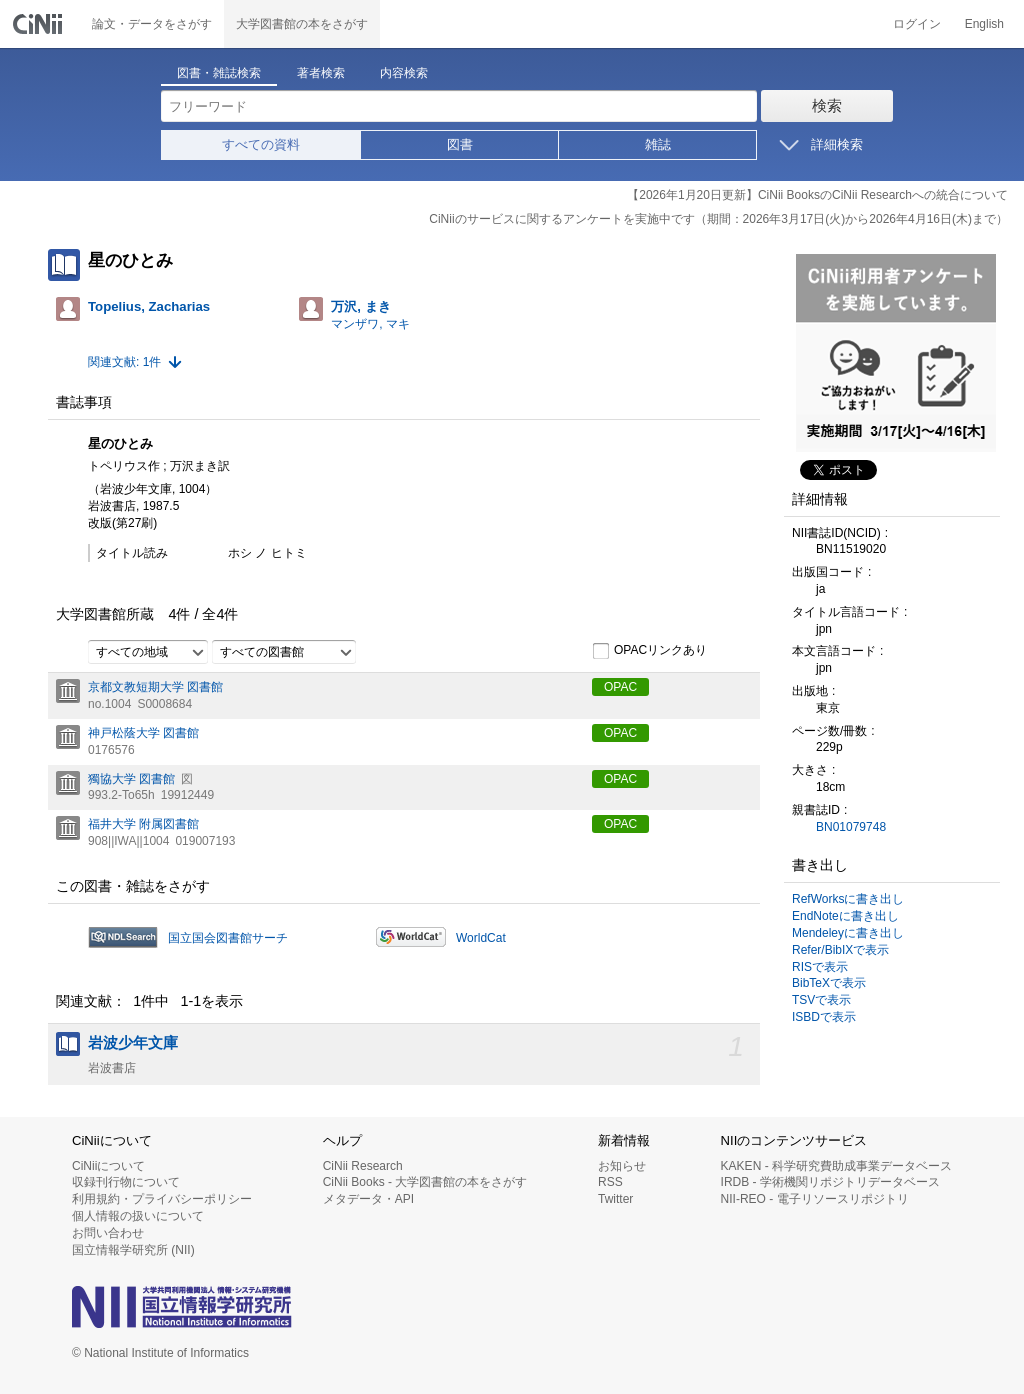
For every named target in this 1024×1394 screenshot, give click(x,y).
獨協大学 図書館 (131, 779)
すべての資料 (261, 144)
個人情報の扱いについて (138, 1216)
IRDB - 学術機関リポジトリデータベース (830, 1182)
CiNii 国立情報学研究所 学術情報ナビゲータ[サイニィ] (40, 24)
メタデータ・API (368, 1199)
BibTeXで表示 (829, 983)
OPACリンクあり (649, 651)
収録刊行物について (126, 1182)
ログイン (917, 24)
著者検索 (321, 73)
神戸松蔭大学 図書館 (143, 733)
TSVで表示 (821, 1000)
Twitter (615, 1199)
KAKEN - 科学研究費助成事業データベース (836, 1166)
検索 (827, 105)
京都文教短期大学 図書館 (155, 687)
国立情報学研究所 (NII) (133, 1250)
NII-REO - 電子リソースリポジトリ (815, 1199)
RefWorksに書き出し (848, 899)
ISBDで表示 (824, 1017)
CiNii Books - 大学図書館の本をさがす (425, 1182)
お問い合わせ (108, 1233)
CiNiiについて (108, 1166)
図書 (460, 144)
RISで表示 (820, 967)
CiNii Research (363, 1166)
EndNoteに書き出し (845, 916)
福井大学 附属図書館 (143, 824)
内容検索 (404, 73)
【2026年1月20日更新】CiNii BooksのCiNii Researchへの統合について (817, 195)
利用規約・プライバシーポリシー (162, 1199)
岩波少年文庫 (133, 1043)
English (984, 24)
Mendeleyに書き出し (848, 933)
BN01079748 (851, 827)
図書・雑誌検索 (219, 73)
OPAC (620, 687)
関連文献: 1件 (124, 362)
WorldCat (481, 938)
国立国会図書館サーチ (228, 938)
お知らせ (622, 1166)
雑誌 (658, 144)
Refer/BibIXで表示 (840, 950)
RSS (610, 1182)
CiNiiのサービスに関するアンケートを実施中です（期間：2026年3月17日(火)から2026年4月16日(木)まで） (718, 219)
